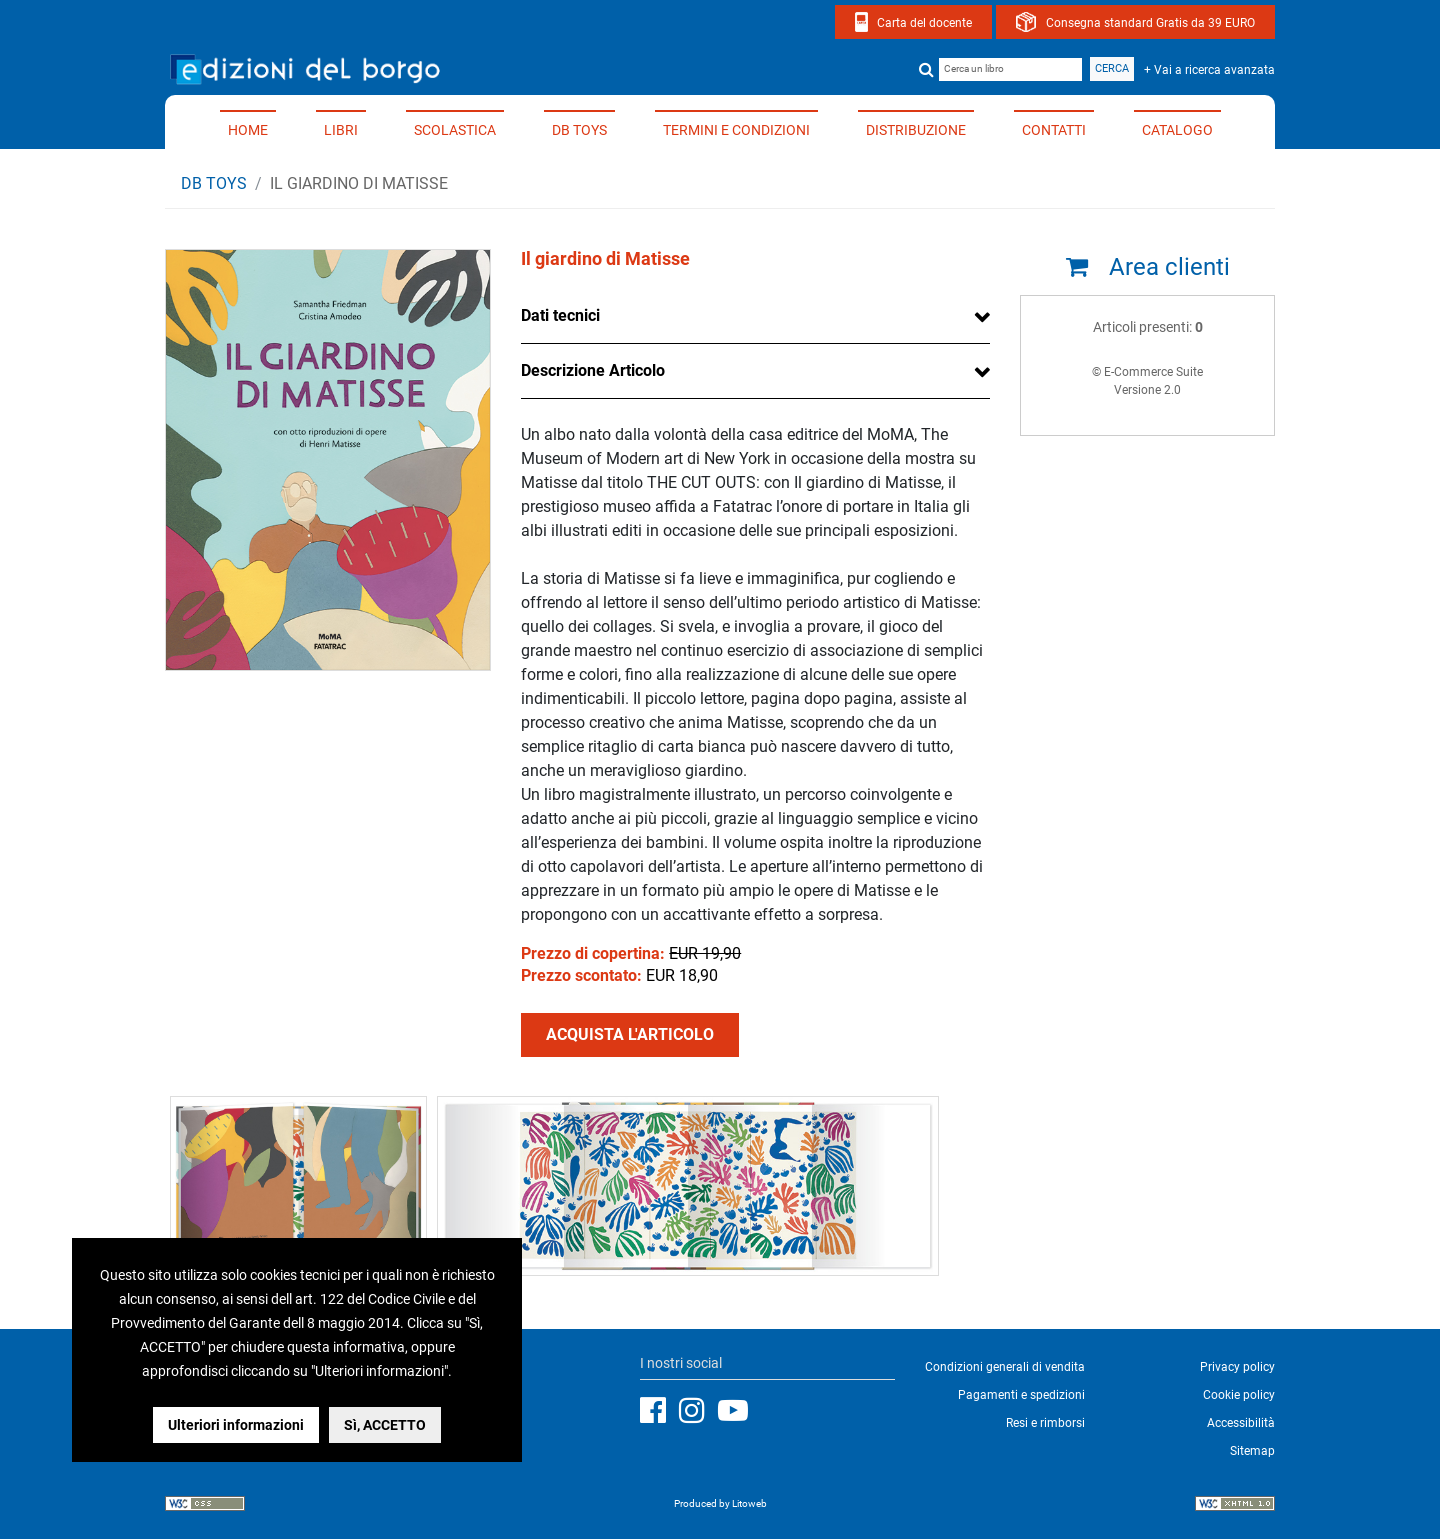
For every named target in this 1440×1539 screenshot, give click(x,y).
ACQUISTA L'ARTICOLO (630, 1034)
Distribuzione (916, 130)
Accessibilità (1241, 1423)
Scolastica (455, 130)
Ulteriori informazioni (236, 1425)
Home (248, 130)
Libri (341, 130)
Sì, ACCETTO (385, 1425)
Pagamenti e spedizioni (1021, 1395)
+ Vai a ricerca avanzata (1209, 70)
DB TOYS (579, 130)
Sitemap (1252, 1451)
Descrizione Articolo (593, 370)
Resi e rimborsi (1045, 1423)
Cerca (1112, 68)
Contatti (1054, 130)
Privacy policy (1237, 1367)
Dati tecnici (560, 315)
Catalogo (1177, 130)
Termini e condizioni (736, 130)
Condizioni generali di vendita (1005, 1367)
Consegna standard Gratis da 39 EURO (1150, 23)
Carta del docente (924, 23)
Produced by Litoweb (720, 1503)
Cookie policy (1239, 1395)
